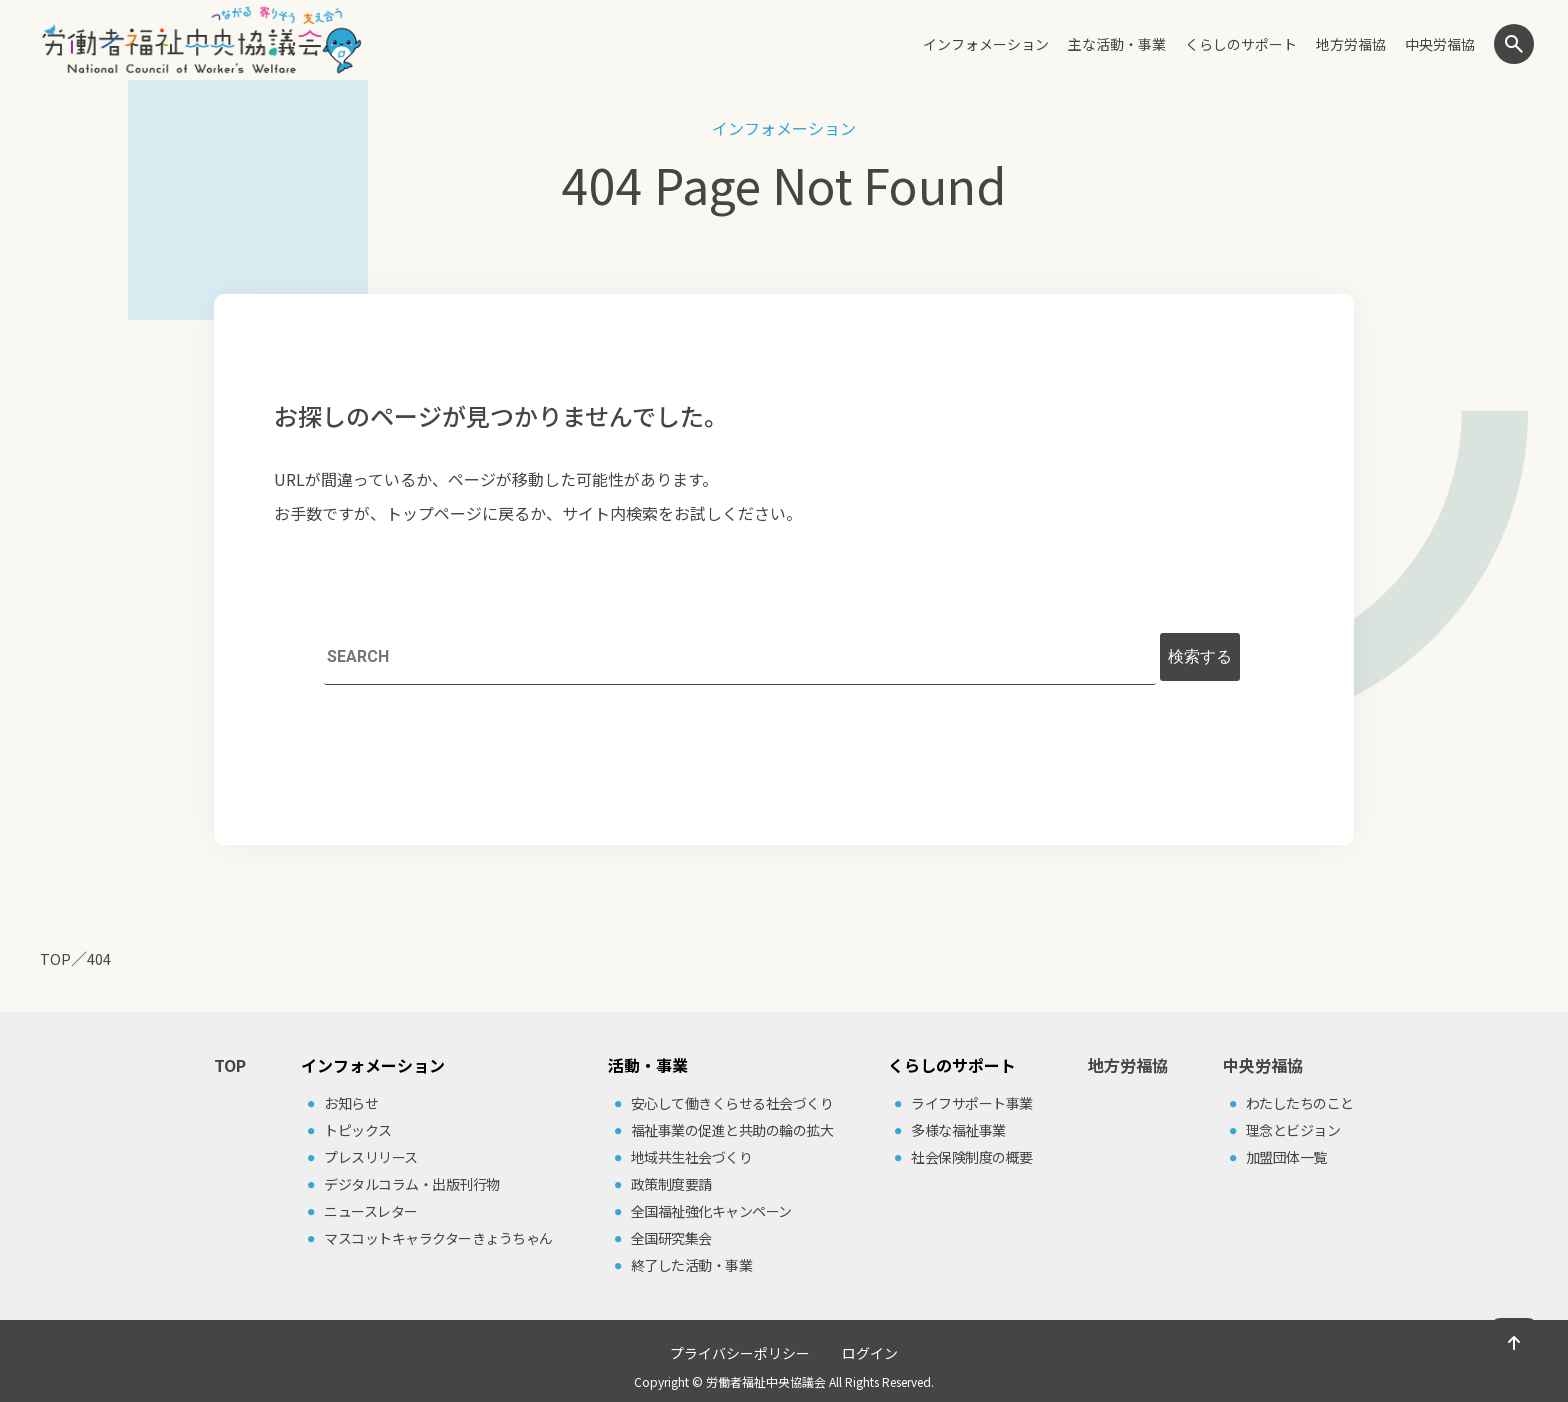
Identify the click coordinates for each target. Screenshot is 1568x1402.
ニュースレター (371, 1211)
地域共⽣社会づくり (692, 1157)
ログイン (870, 1353)
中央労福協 (1440, 44)
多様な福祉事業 (958, 1130)
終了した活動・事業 (692, 1265)
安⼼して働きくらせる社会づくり (732, 1103)
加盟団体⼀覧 (1286, 1157)
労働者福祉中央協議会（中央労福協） (201, 40)
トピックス (358, 1130)
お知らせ (351, 1103)
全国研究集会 (671, 1238)
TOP (230, 1065)
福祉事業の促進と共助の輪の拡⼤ (732, 1130)
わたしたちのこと (1300, 1103)
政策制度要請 (671, 1184)
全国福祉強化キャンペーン (711, 1211)
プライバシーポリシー (740, 1353)
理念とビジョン (1293, 1130)
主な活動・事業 (1117, 44)
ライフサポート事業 (972, 1103)
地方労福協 (1351, 44)
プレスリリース (371, 1157)
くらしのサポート (1241, 44)
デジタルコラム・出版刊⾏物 (412, 1184)
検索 (1514, 44)
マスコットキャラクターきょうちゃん (438, 1238)
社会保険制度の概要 (972, 1157)
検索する (1200, 656)
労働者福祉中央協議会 (766, 1381)
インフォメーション (986, 44)
